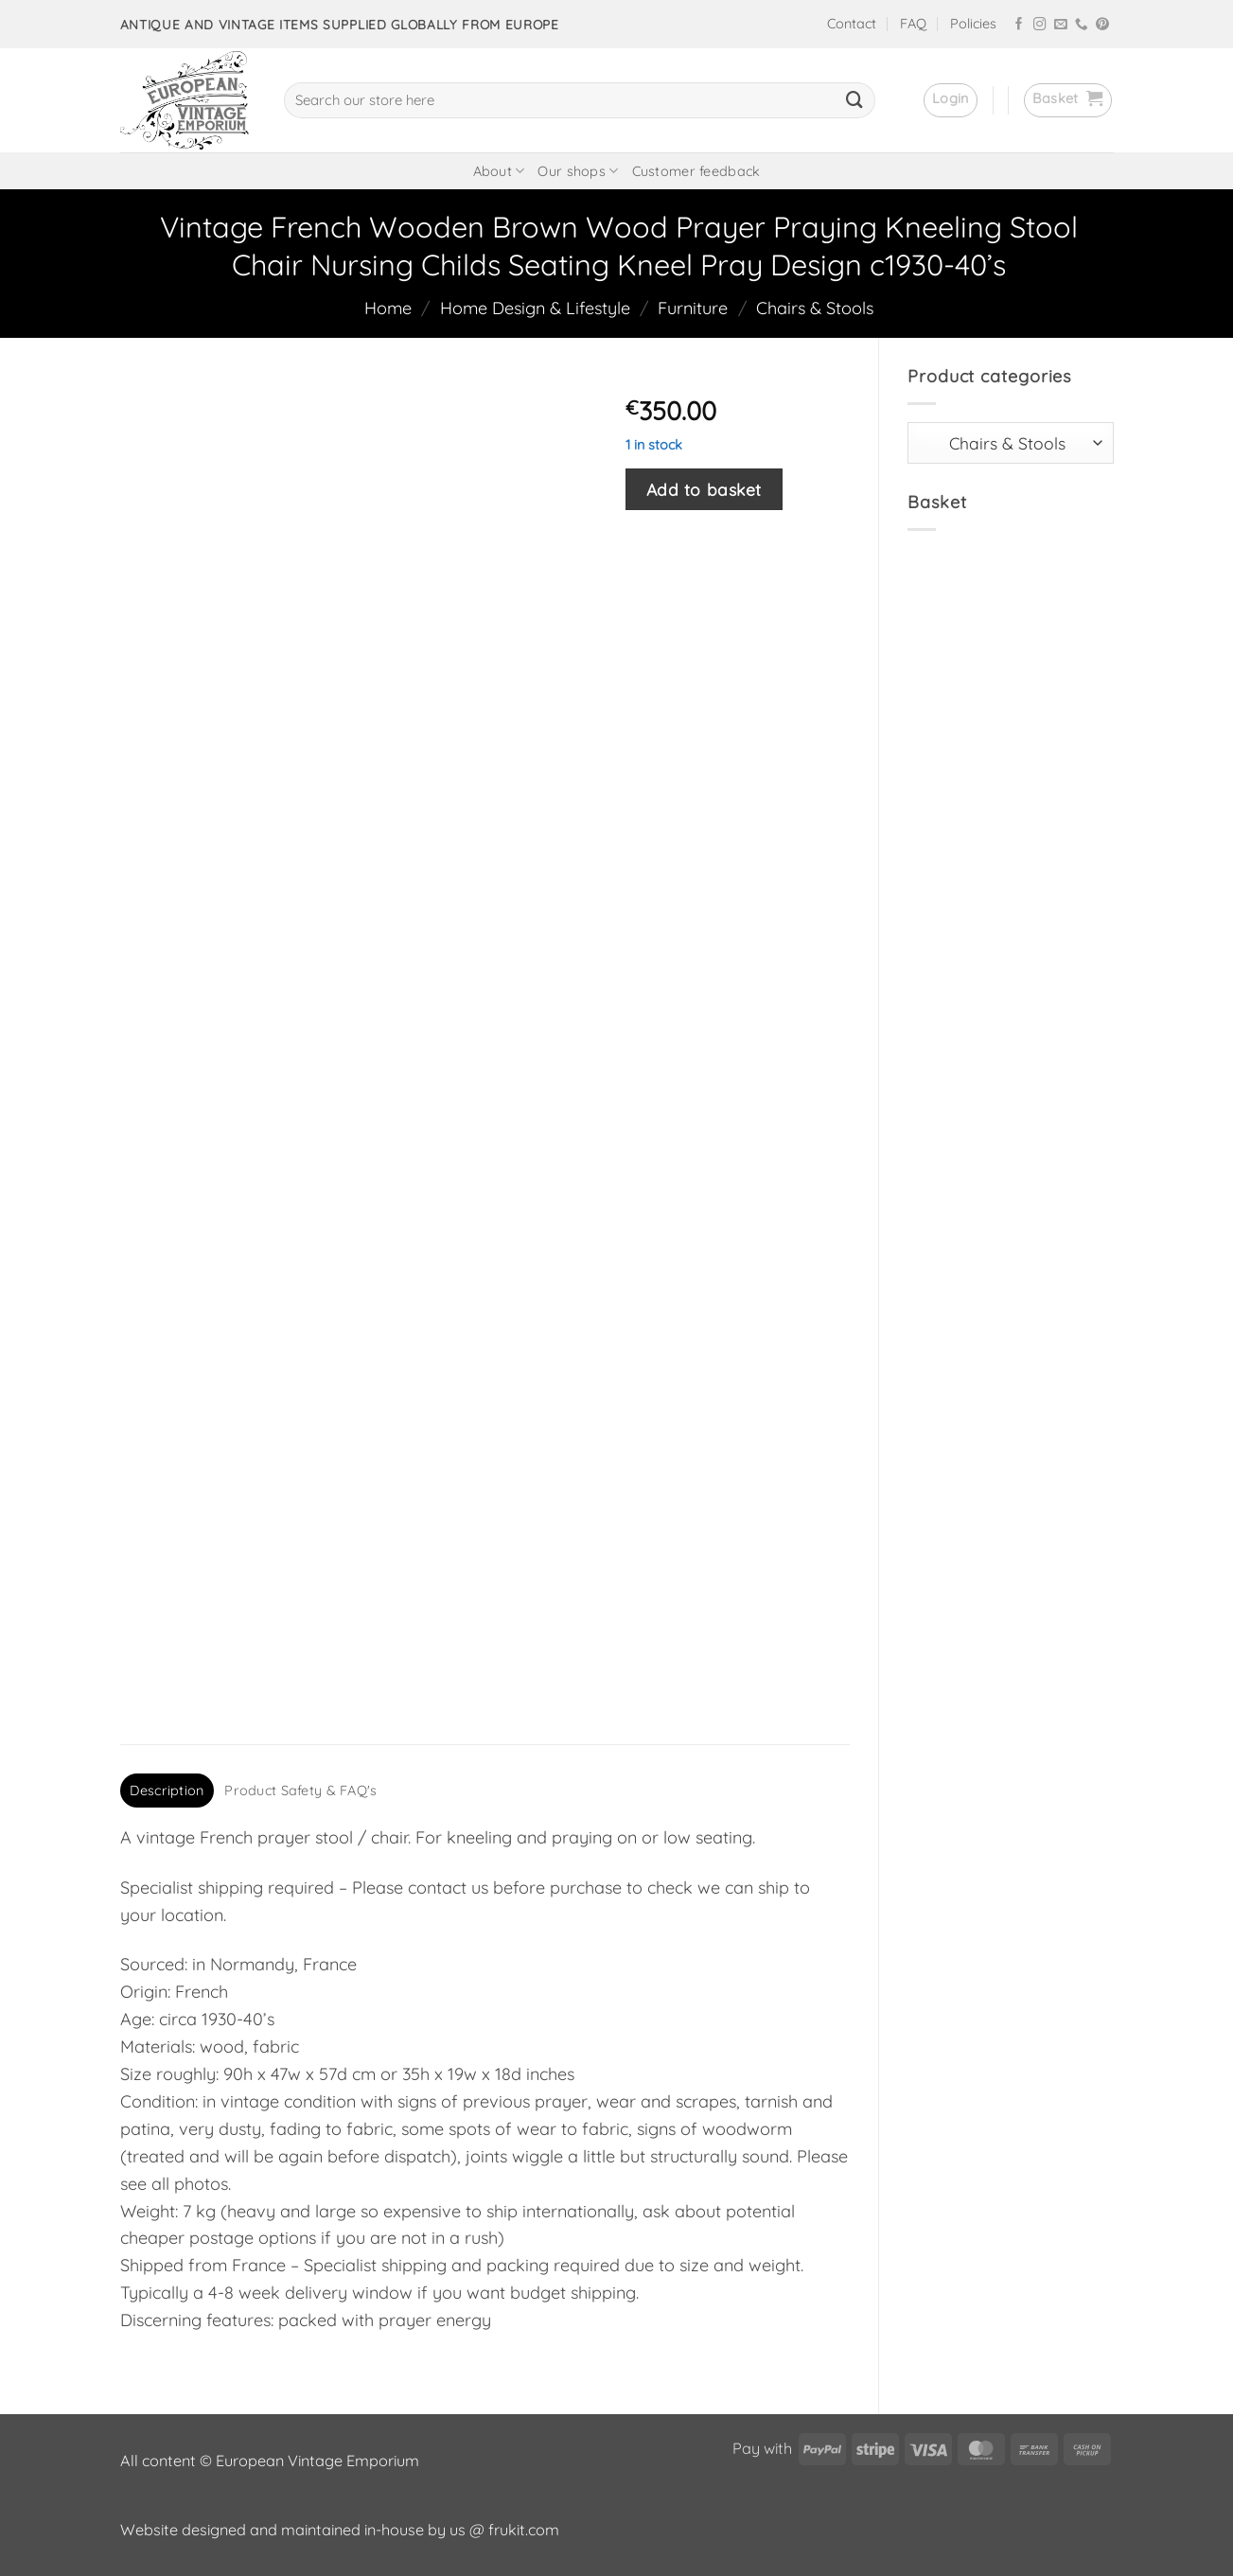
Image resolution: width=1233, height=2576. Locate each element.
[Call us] (1081, 25)
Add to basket (704, 489)
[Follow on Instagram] (1040, 25)
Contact (851, 23)
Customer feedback (696, 171)
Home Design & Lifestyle (535, 308)
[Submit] (854, 100)
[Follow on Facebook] (1019, 25)
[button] (951, 100)
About (499, 171)
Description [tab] (166, 1790)
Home (388, 308)
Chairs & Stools (814, 308)
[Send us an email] (1060, 25)
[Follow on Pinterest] (1102, 25)
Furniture (693, 308)
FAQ (913, 23)
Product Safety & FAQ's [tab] (300, 1790)
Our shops (577, 171)
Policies (973, 23)
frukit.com (523, 2529)
